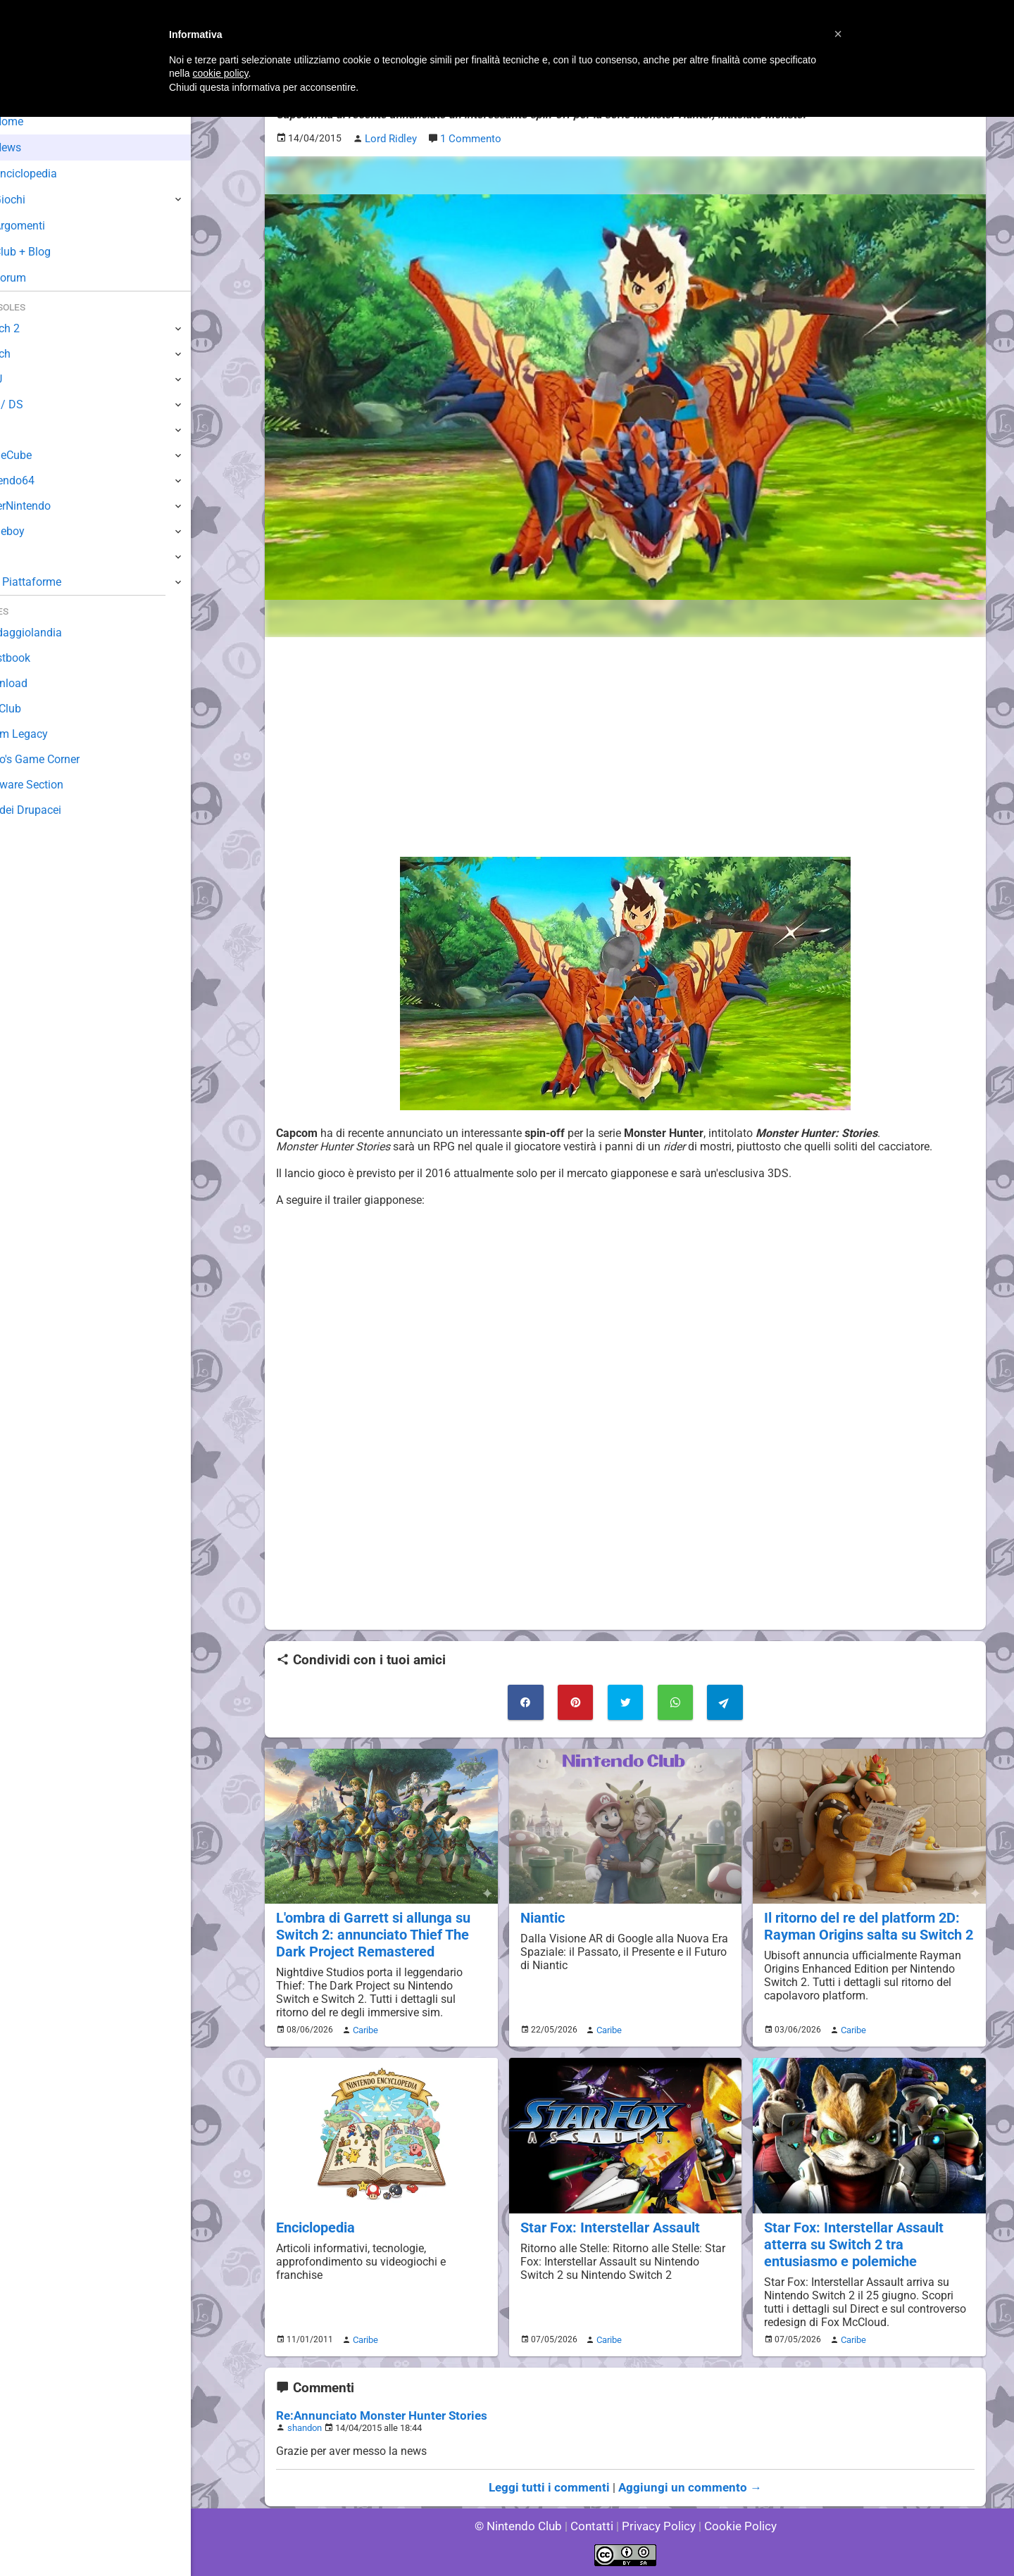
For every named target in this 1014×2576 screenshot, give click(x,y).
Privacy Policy (657, 2526)
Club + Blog (48, 251)
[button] (838, 34)
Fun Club (33, 708)
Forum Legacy (46, 734)
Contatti (594, 2526)
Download (36, 683)
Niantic (541, 1914)
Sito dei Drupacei (53, 810)
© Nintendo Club (524, 2526)
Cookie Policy (734, 2526)
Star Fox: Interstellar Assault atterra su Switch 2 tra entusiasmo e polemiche (868, 2237)
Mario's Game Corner (63, 759)
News (33, 147)
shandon (304, 2419)
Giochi (35, 199)
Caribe (363, 2025)
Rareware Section (55, 784)
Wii (19, 429)
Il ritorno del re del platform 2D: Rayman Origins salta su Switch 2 (865, 1922)
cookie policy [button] (220, 73)
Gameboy (35, 531)
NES (21, 556)
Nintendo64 (40, 480)
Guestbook (38, 658)
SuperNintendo (48, 506)
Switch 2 (32, 328)
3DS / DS (33, 404)
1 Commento (468, 138)
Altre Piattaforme (54, 582)
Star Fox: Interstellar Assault (607, 2221)
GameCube (39, 455)
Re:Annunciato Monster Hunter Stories (373, 2407)
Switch (28, 353)
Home (34, 121)
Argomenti (45, 225)
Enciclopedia (314, 2221)
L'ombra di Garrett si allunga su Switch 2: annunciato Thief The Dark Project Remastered (370, 1930)
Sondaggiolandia (53, 632)
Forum (36, 277)
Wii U (24, 379)
